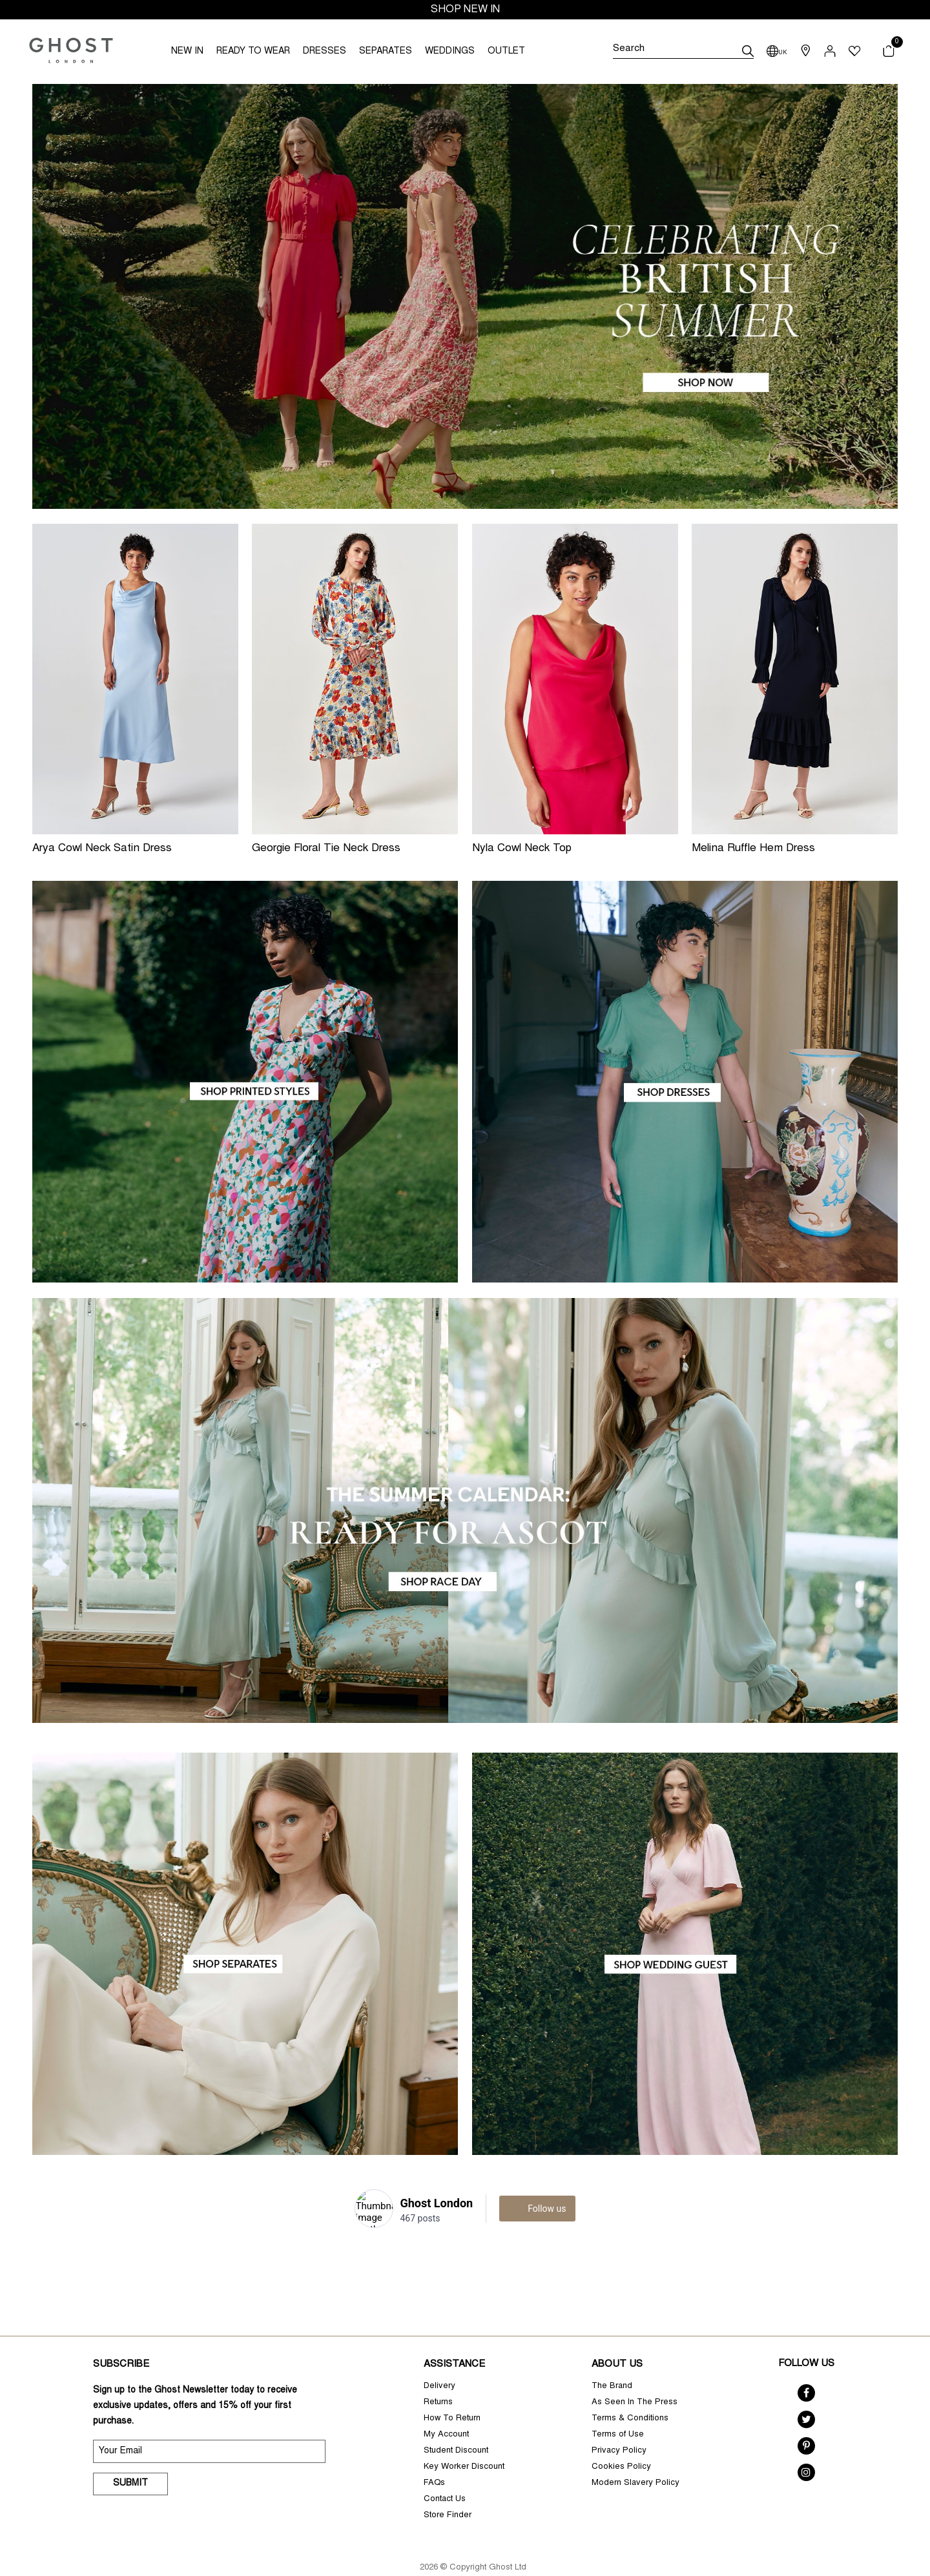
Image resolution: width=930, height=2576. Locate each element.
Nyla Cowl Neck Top (522, 848)
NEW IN (187, 51)
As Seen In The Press (634, 2367)
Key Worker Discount (464, 2431)
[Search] (683, 51)
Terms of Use (618, 2399)
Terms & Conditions (630, 2383)
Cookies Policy (621, 2431)
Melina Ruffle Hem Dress (753, 848)
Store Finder (447, 2480)
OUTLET (506, 51)
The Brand (612, 2351)
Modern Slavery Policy (635, 2448)
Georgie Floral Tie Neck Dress (326, 848)
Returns (438, 2367)
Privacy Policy (619, 2415)
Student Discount (456, 2415)
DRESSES (324, 51)
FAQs (434, 2448)
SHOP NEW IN (465, 10)
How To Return (452, 2383)
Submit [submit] (130, 2448)
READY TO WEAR (253, 51)
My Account (446, 2399)
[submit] (748, 51)
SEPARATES (385, 51)
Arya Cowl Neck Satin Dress (102, 848)
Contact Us (445, 2464)
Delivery (439, 2351)
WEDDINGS (450, 51)
